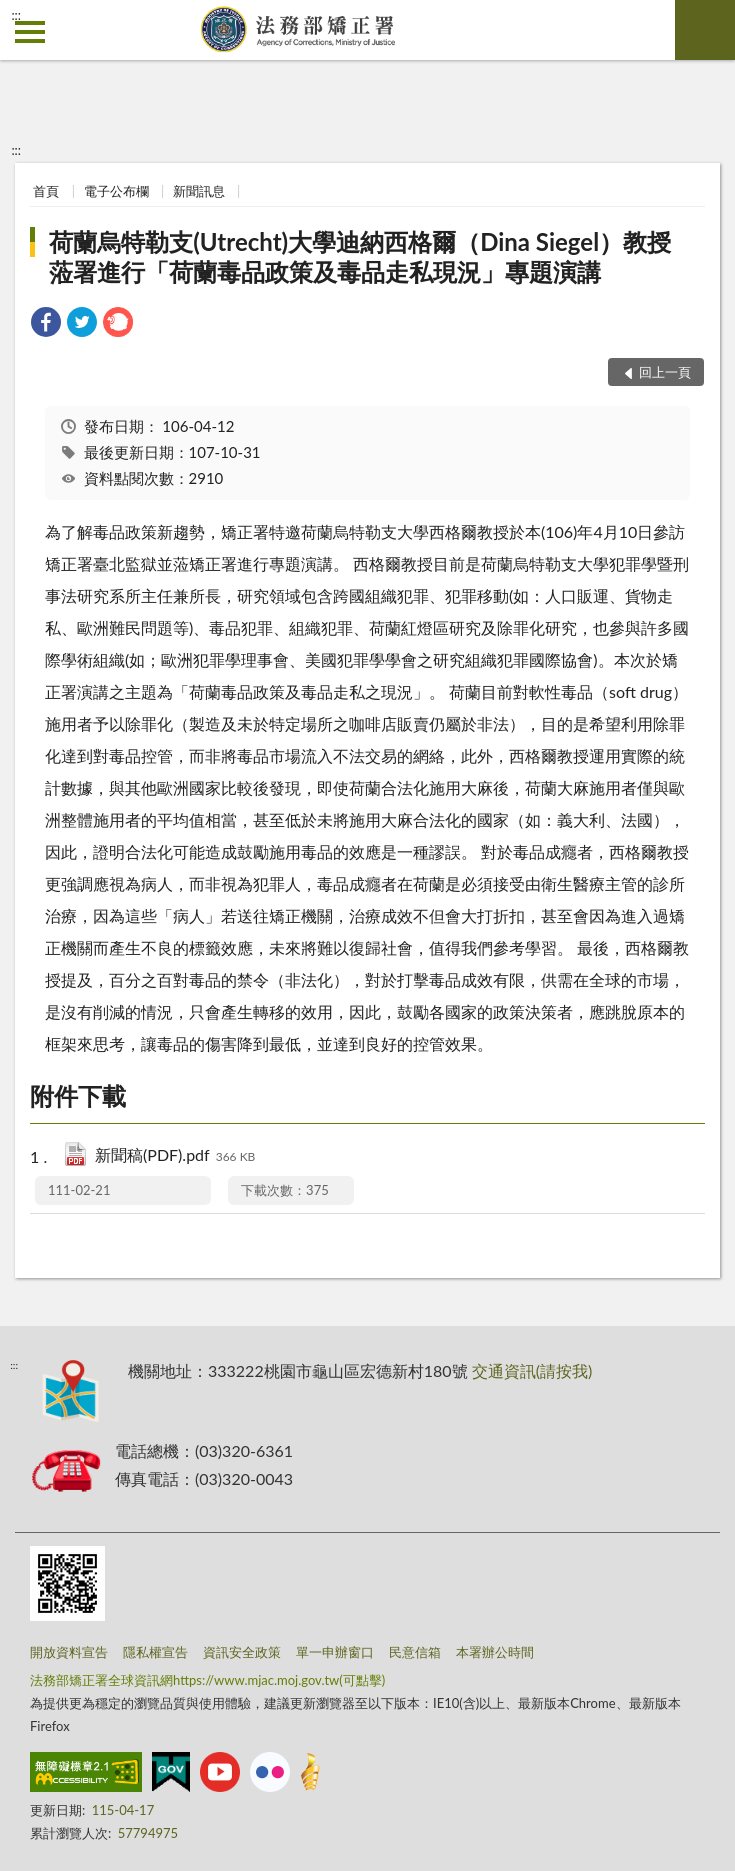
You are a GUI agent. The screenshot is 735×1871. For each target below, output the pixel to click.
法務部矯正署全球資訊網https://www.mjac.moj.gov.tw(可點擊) (207, 1680)
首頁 (46, 191)
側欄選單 (30, 32)
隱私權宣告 (155, 1652)
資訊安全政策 (242, 1652)
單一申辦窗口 (335, 1652)
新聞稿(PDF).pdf (175, 1156)
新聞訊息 (199, 191)
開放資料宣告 (69, 1652)
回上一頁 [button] (665, 372)
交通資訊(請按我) (532, 1370)
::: (16, 15)
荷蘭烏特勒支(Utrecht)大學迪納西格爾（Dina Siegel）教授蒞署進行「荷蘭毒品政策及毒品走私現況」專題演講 (360, 256)
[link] (46, 324)
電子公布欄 (116, 191)
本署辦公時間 (495, 1652)
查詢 (705, 30)
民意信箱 (415, 1652)
